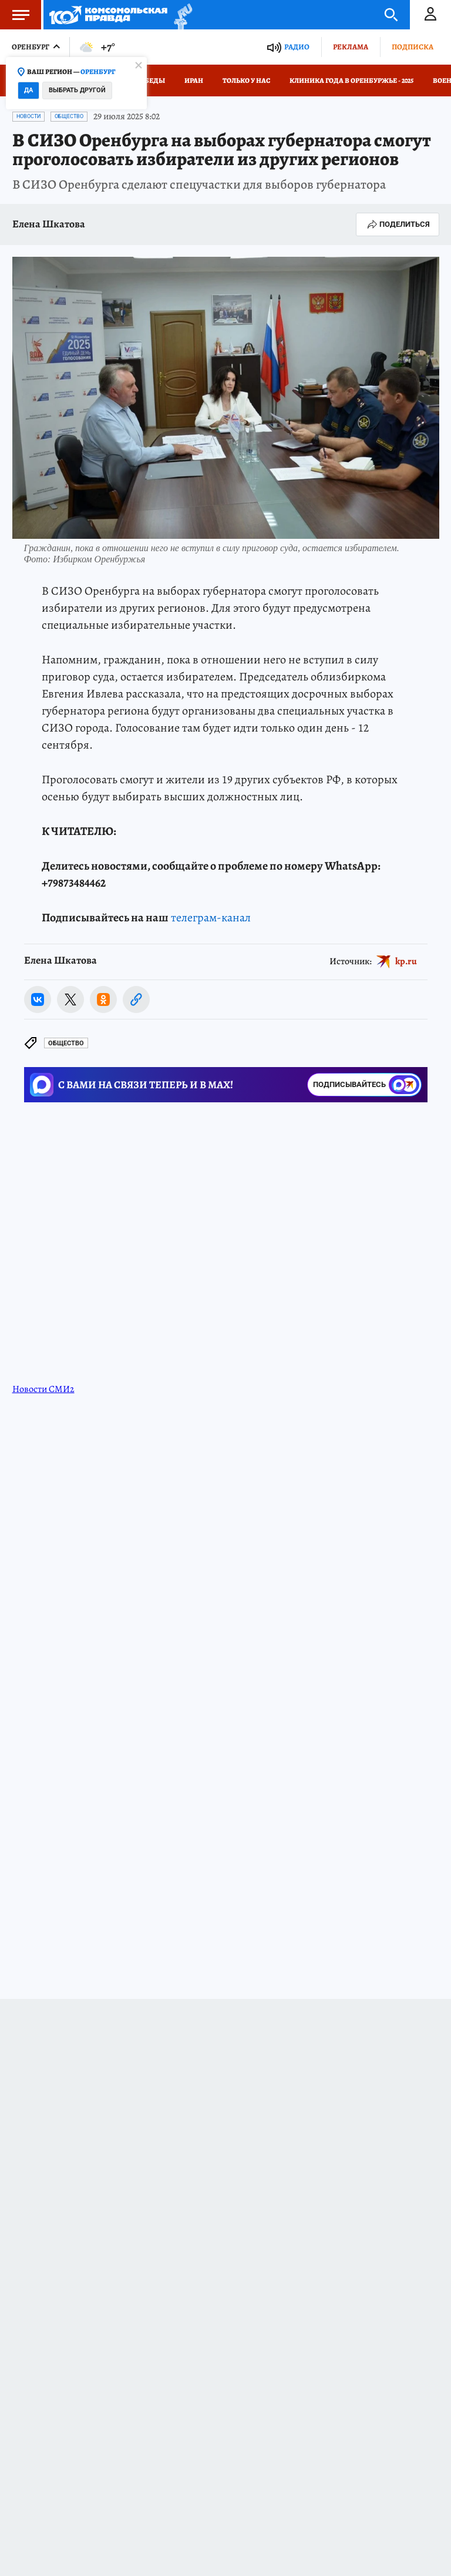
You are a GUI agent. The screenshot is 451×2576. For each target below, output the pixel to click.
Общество (69, 116)
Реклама (350, 47)
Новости (28, 116)
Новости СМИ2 (43, 1389)
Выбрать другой (77, 90)
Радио (296, 47)
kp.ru (406, 960)
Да (28, 90)
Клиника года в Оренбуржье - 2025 (351, 80)
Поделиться (397, 224)
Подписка (412, 47)
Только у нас (246, 80)
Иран (193, 80)
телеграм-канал (211, 917)
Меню (14, 14)
